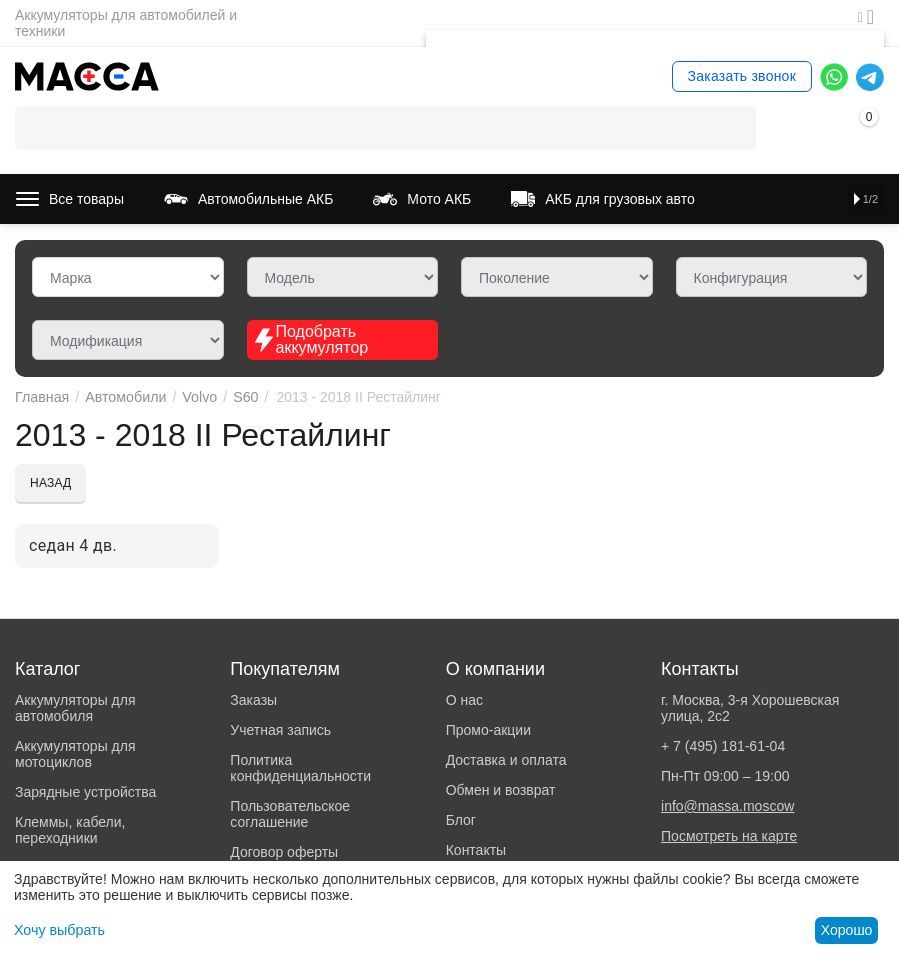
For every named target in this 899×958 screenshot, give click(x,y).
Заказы (253, 700)
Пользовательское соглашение (290, 814)
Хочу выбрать (58, 930)
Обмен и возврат (501, 790)
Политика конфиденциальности (300, 768)
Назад (50, 483)
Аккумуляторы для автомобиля (75, 708)
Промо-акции (488, 730)
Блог (461, 820)
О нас (464, 700)
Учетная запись (280, 730)
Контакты (476, 850)
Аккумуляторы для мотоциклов (75, 754)
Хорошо (847, 930)
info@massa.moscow (727, 806)
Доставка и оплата (506, 760)
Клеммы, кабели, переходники (70, 830)
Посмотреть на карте (729, 836)
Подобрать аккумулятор (310, 339)
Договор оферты (284, 852)
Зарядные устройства (85, 792)
